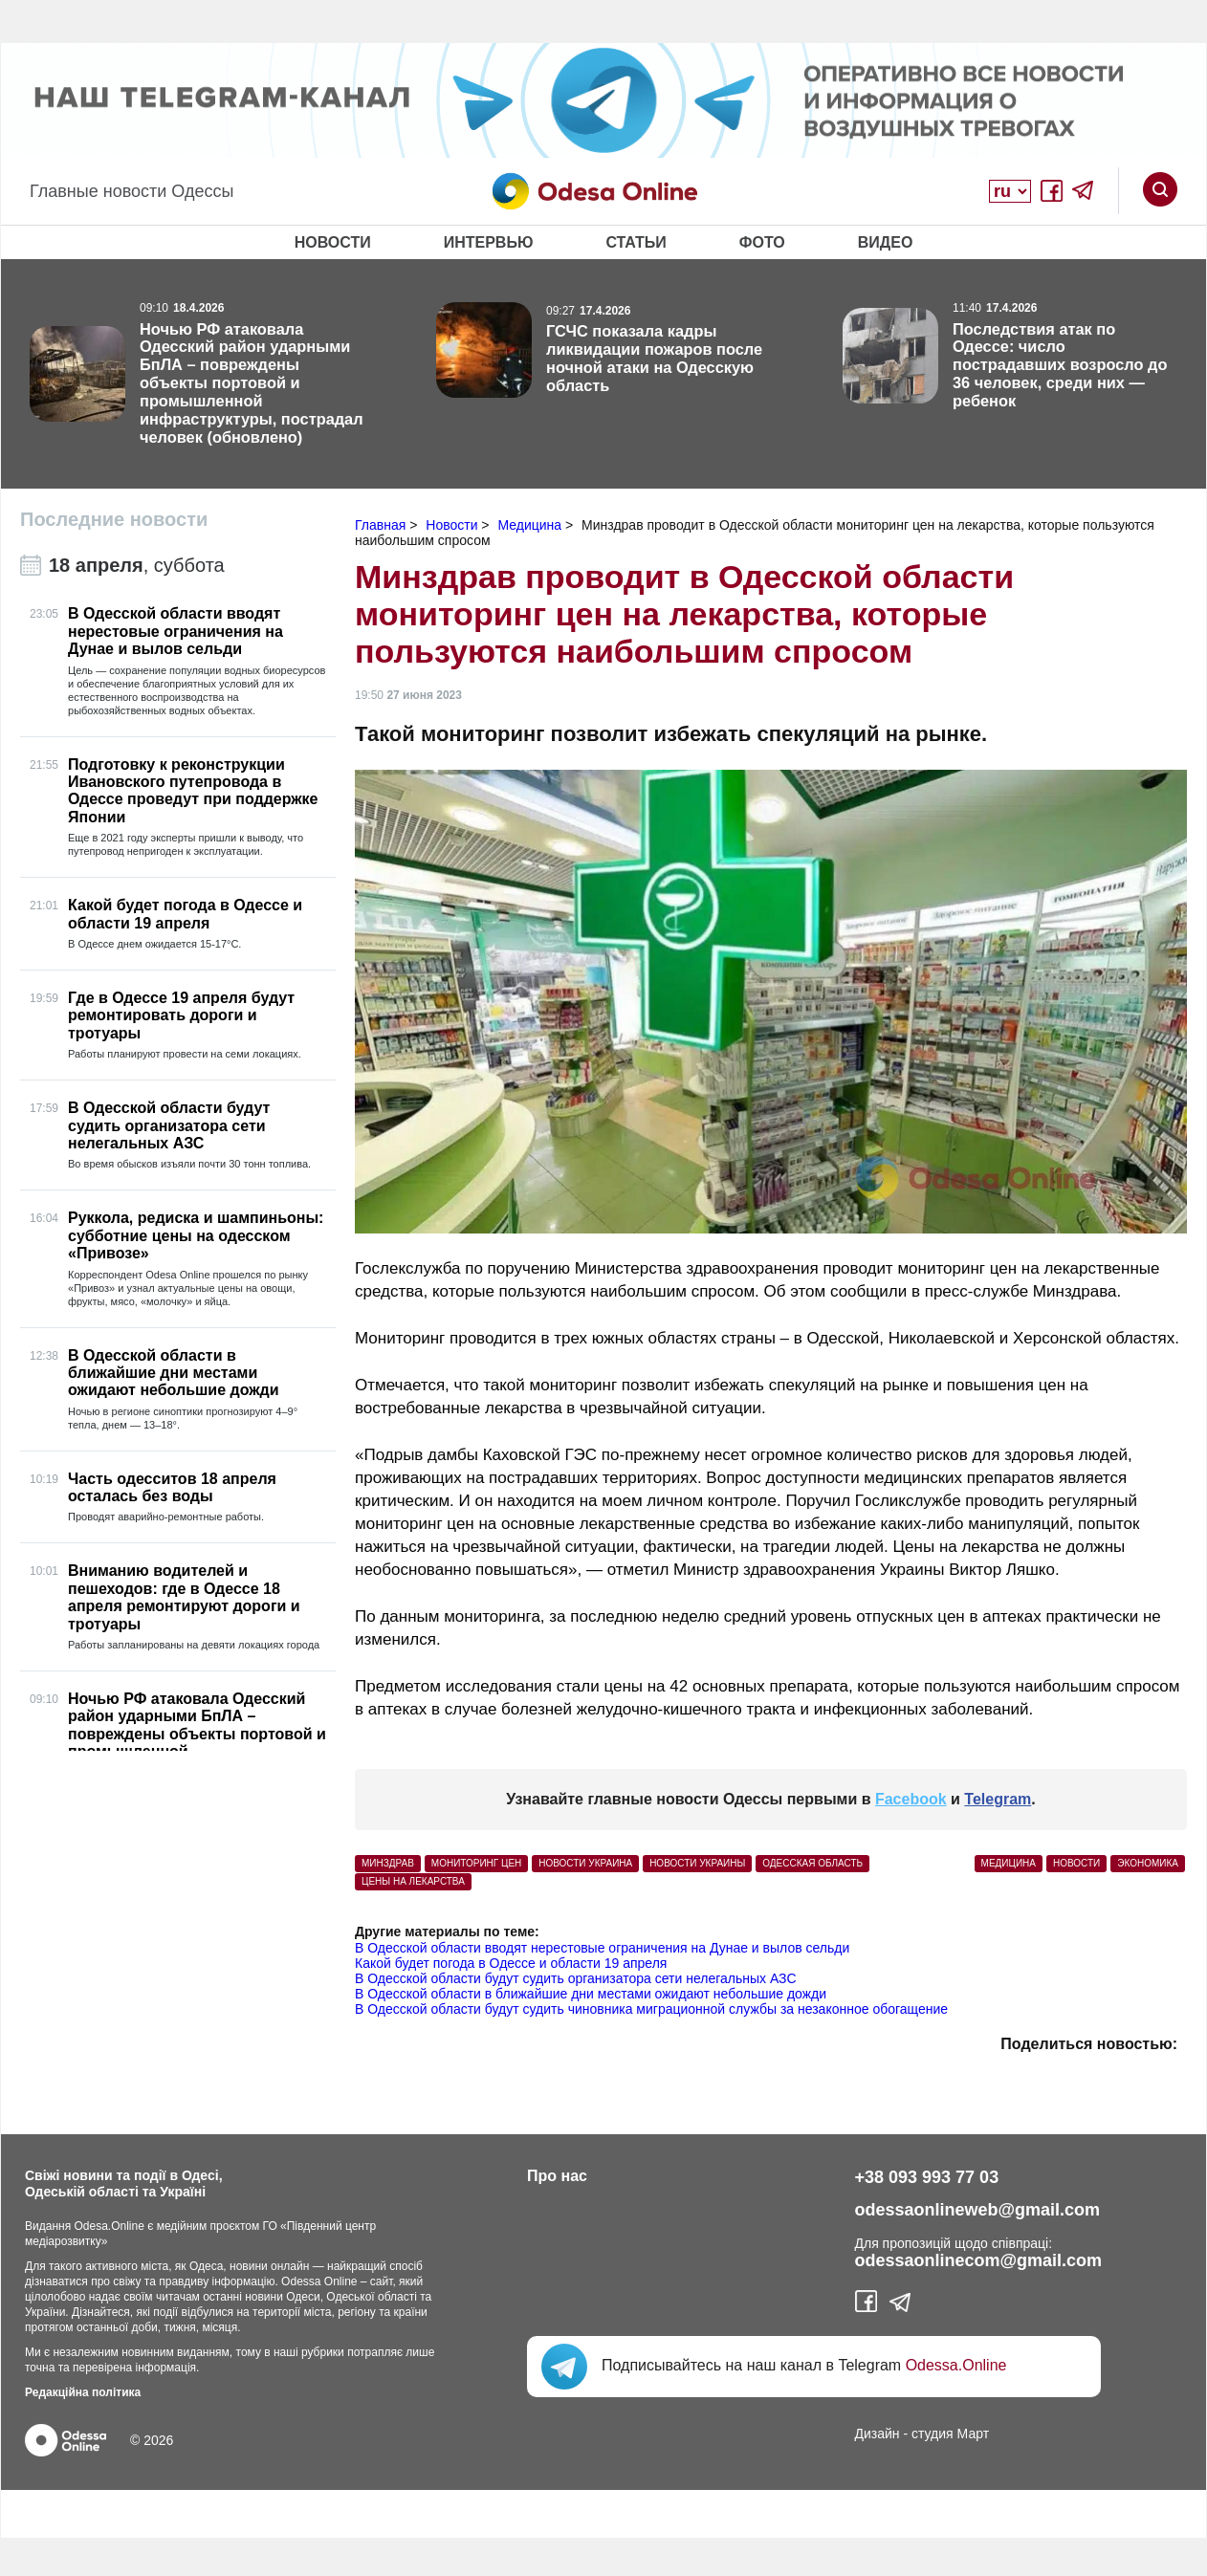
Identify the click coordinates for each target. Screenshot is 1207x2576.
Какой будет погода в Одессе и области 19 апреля (511, 1963)
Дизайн (877, 2433)
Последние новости (114, 519)
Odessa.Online (956, 2365)
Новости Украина (585, 1863)
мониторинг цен (476, 1863)
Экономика (1147, 1863)
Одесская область (812, 1863)
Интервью (489, 242)
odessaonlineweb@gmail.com (978, 2209)
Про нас (557, 2176)
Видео (885, 242)
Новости (333, 242)
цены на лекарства (413, 1881)
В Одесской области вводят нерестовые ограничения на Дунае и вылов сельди (602, 1947)
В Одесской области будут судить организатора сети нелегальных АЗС (576, 1978)
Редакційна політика (83, 2392)
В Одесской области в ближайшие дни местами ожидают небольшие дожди (590, 1993)
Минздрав (388, 1863)
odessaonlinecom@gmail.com (979, 2260)
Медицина (1008, 1863)
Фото (762, 242)
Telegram (997, 1799)
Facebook (911, 1799)
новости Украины (697, 1863)
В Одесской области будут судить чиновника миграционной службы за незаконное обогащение (651, 2009)
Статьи (635, 242)
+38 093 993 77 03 (927, 2177)
